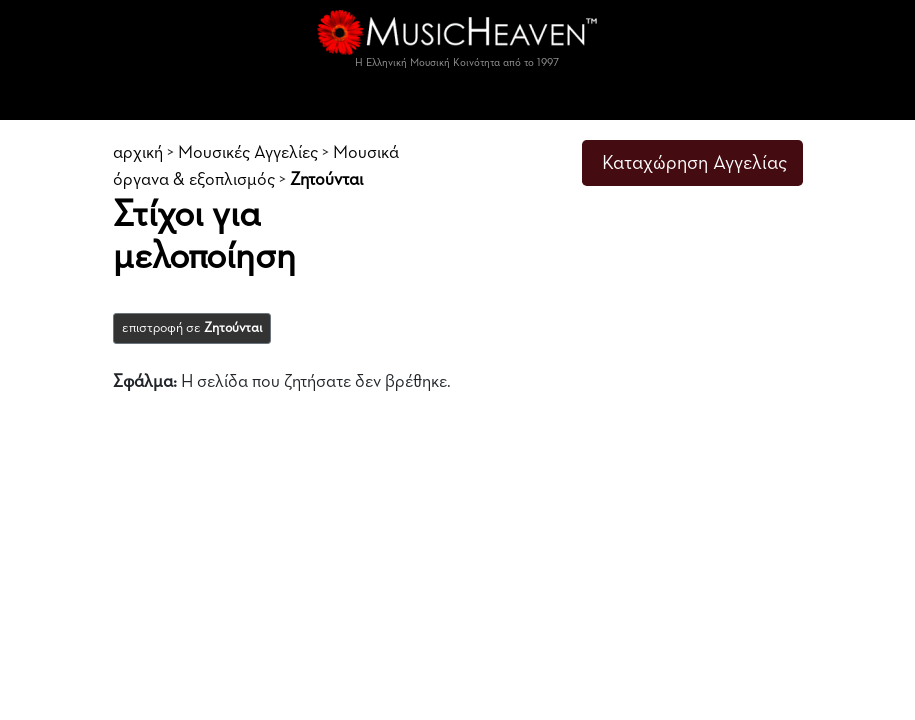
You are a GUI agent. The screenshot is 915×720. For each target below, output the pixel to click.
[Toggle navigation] (458, 100)
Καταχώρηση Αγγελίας (694, 163)
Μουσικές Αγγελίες (248, 153)
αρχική (138, 153)
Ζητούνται (326, 180)
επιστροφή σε (192, 328)
